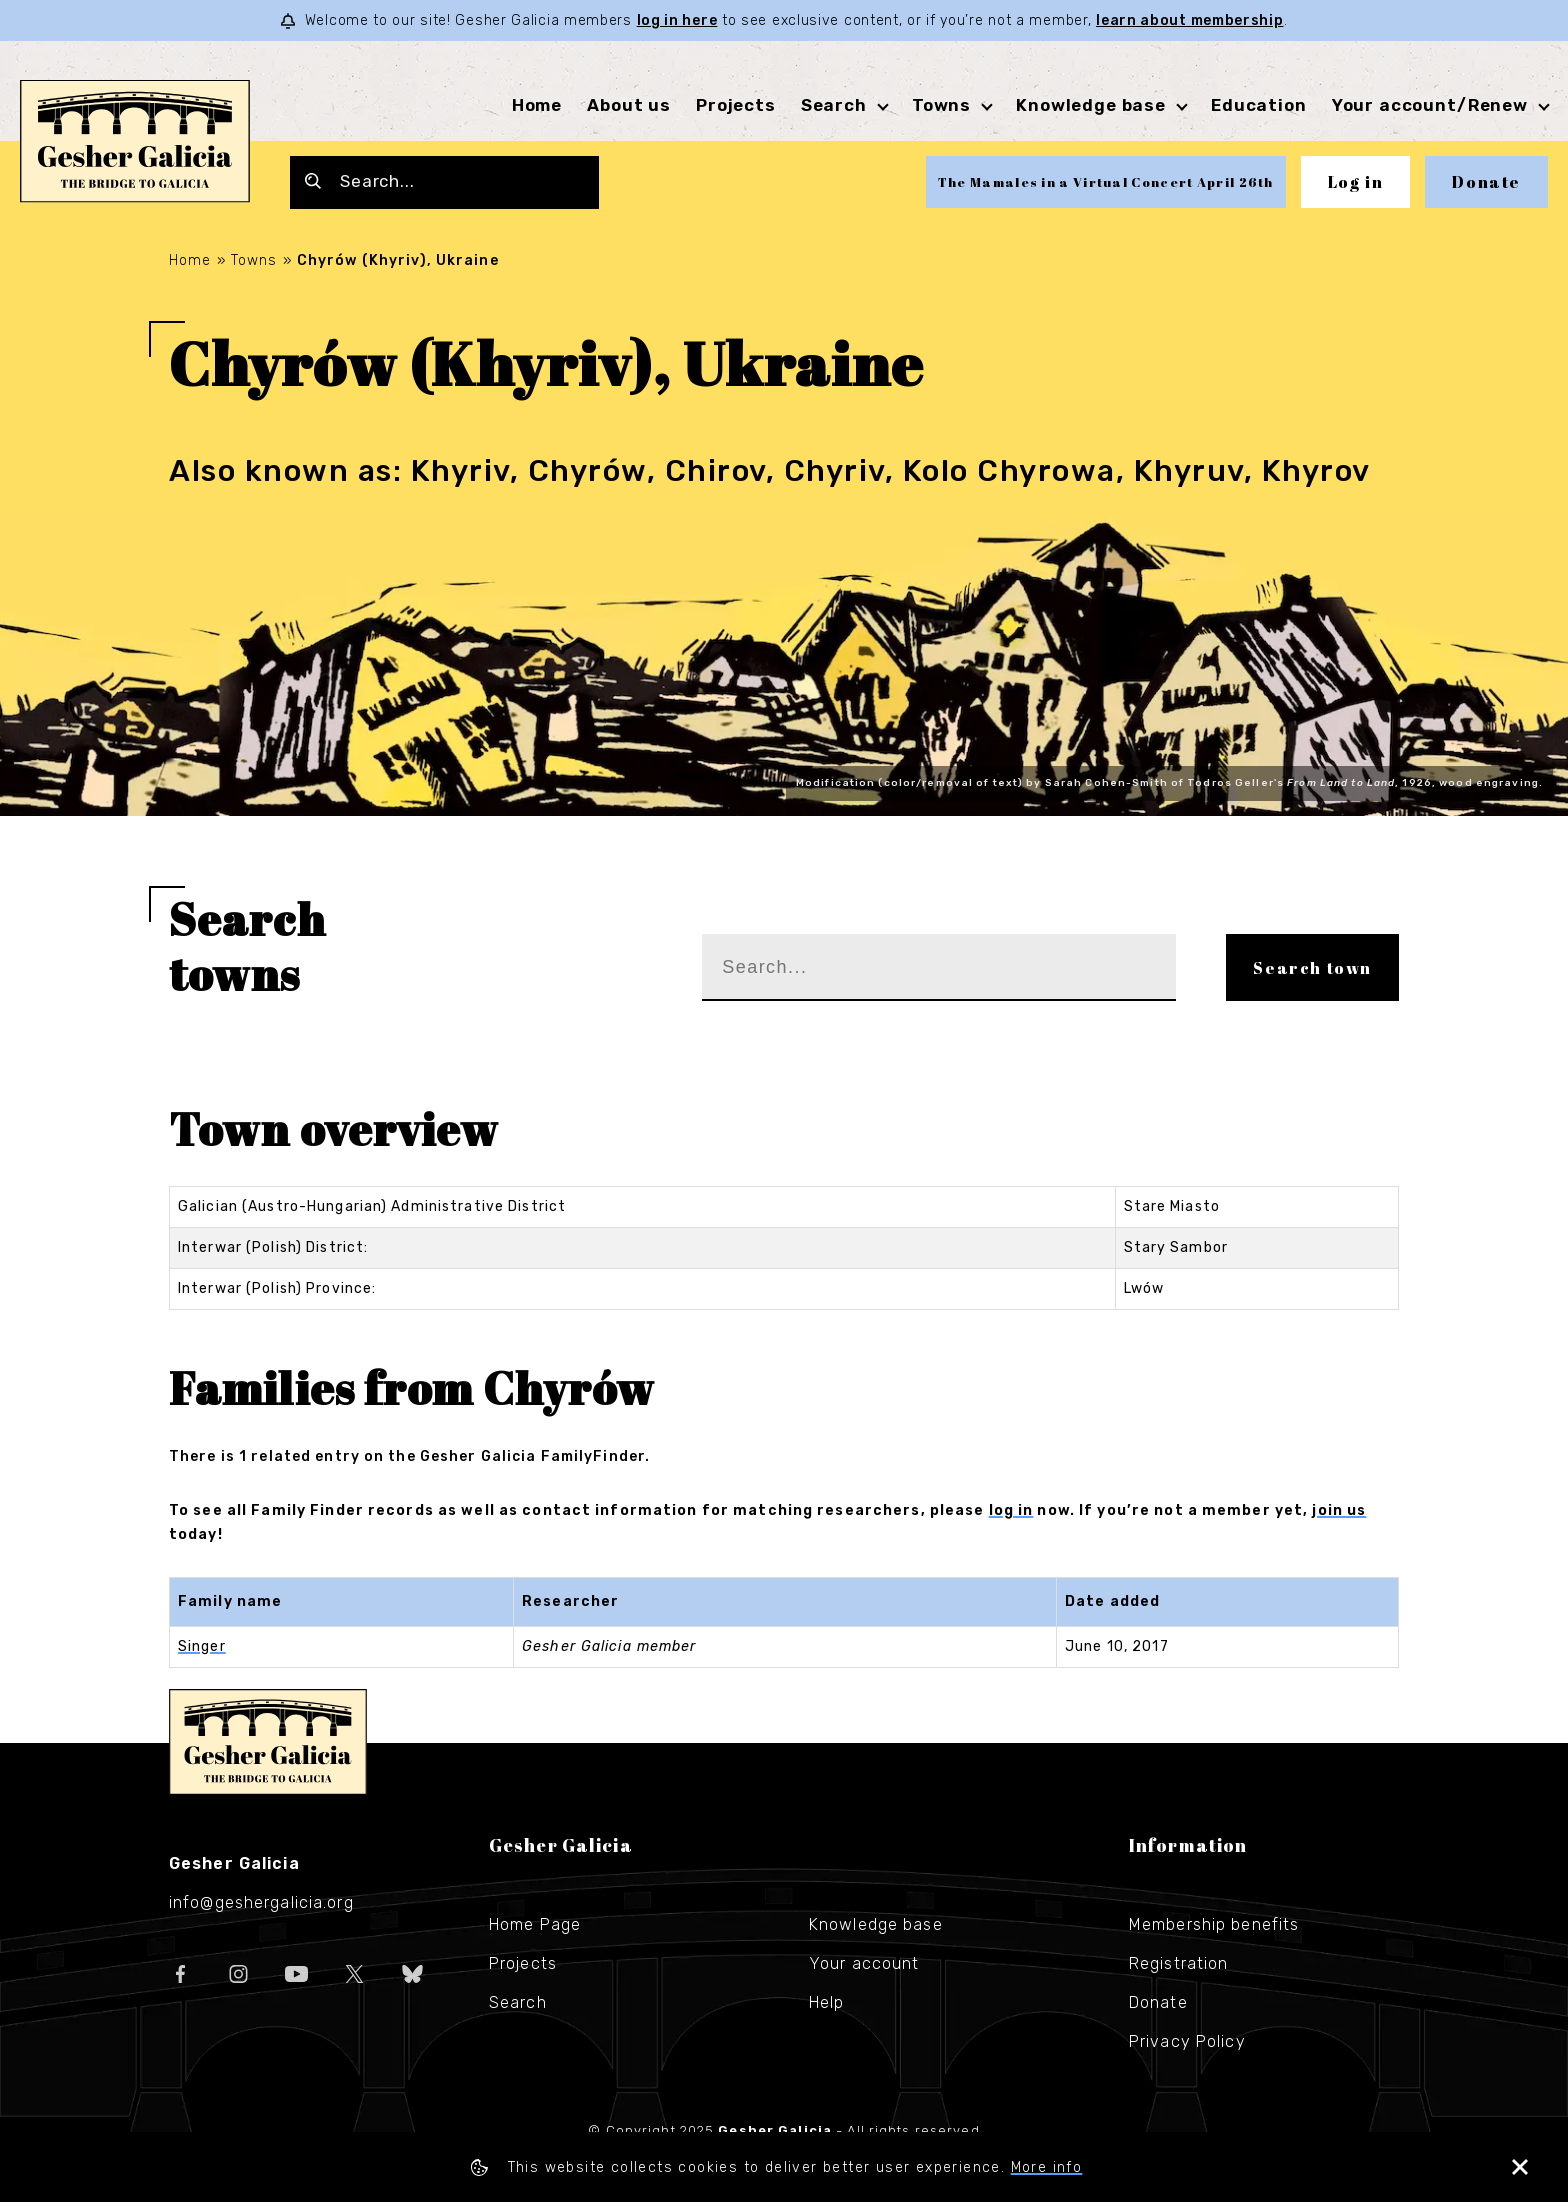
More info (1047, 2167)
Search (834, 105)
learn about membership (1189, 20)
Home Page (535, 1924)
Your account (864, 1963)
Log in (1356, 182)
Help (826, 2002)
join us (1339, 1510)
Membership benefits (1214, 1924)
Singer (202, 1646)
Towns (941, 105)
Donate (1486, 182)
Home (537, 105)
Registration (1178, 1963)
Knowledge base (1091, 105)
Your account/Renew (1430, 105)
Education (1259, 105)
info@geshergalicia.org (261, 1902)
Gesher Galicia (268, 1742)
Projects (736, 105)
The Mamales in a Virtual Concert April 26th (1106, 182)
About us (629, 105)
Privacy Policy (1187, 2041)
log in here (677, 20)
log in (1011, 1510)
